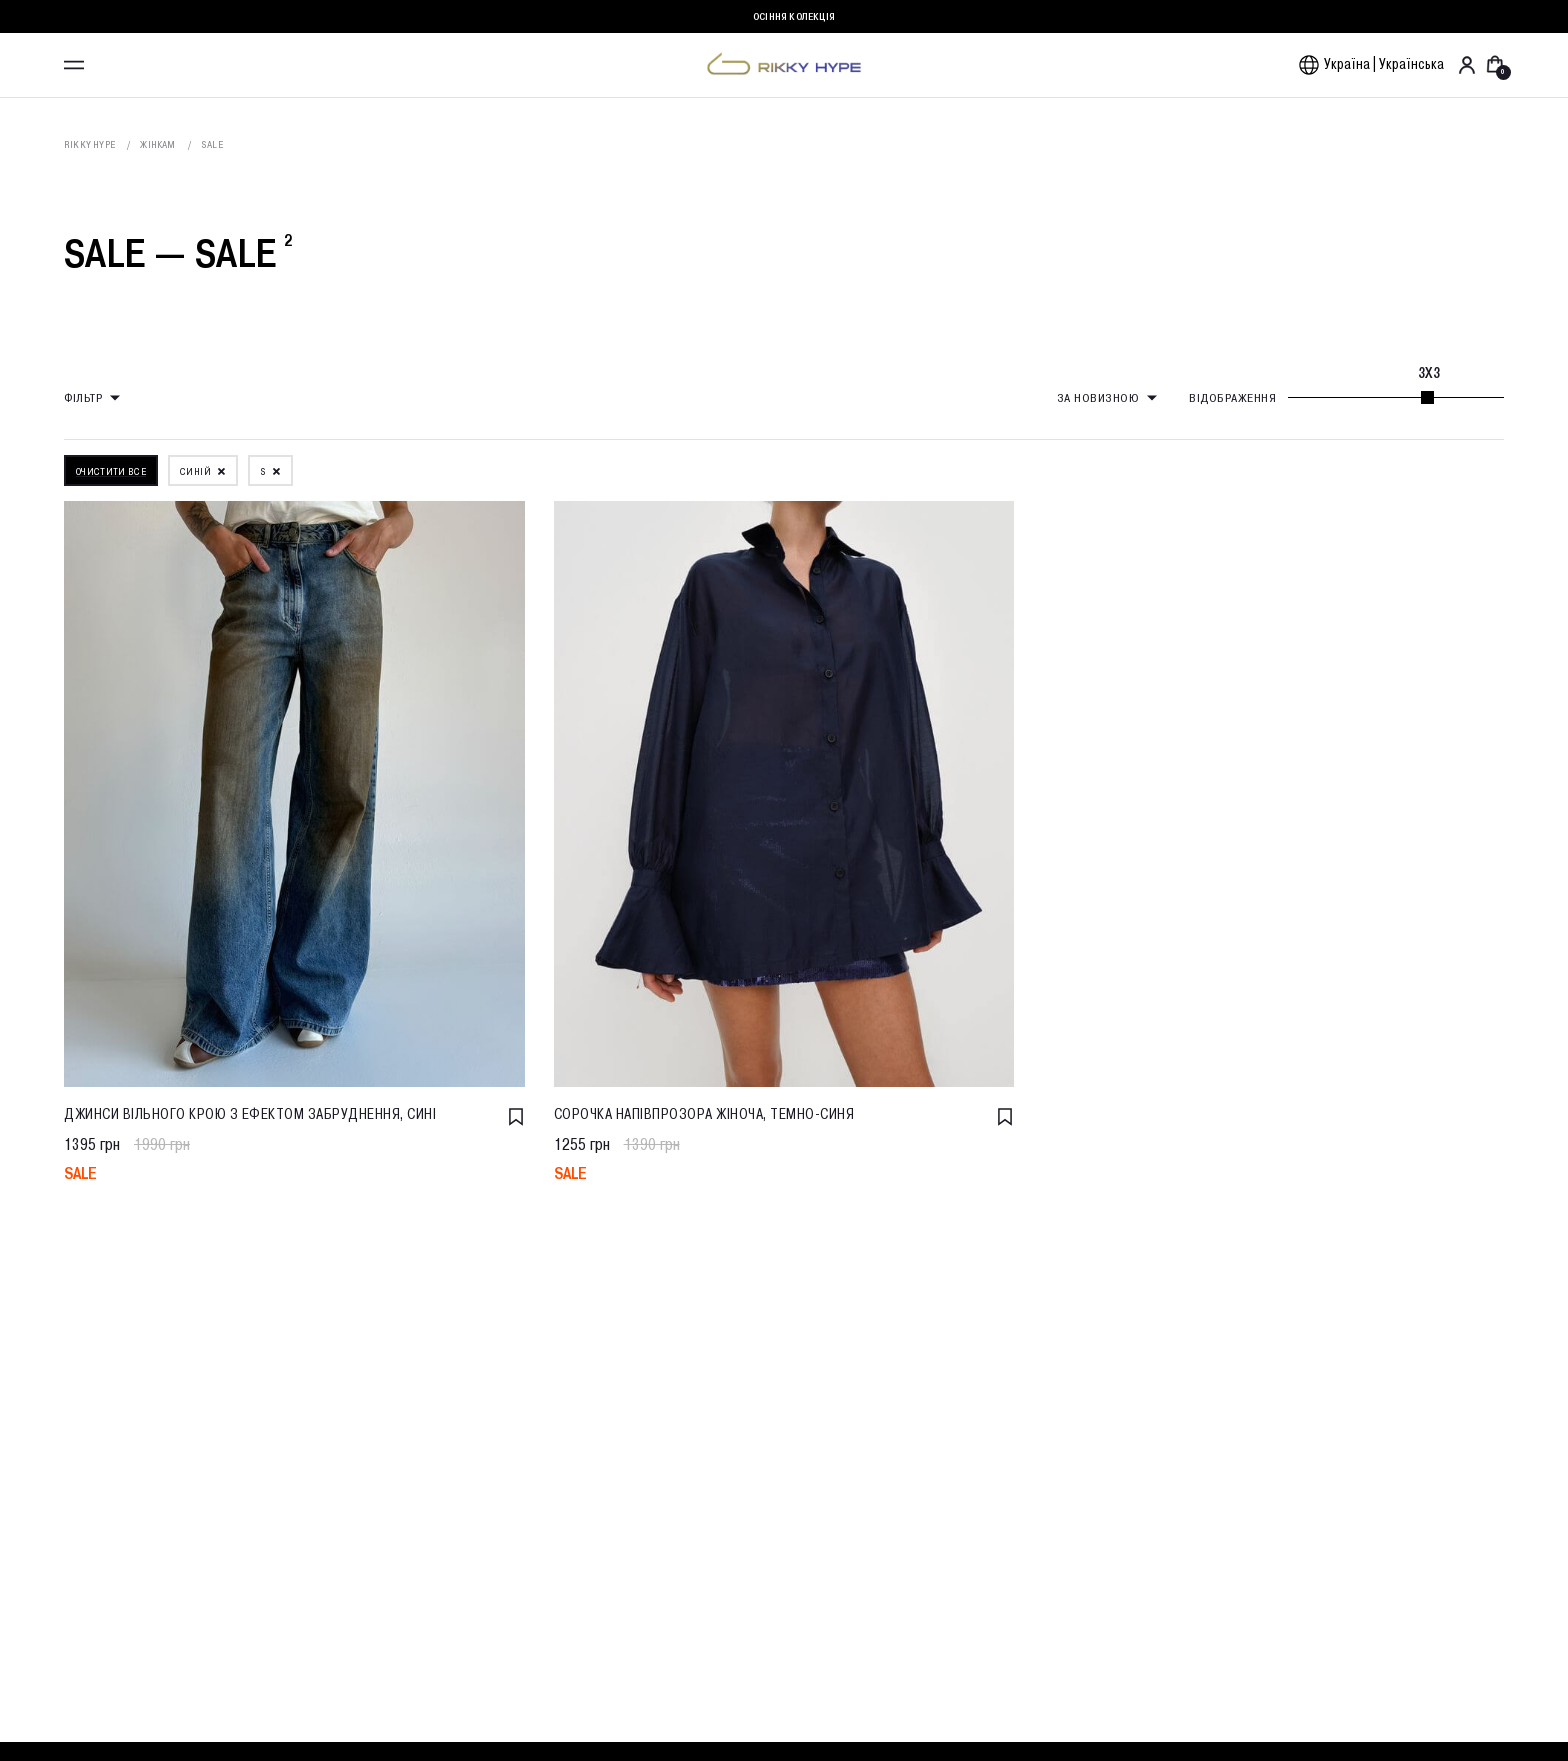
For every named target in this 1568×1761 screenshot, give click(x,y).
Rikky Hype (89, 144)
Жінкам (157, 144)
